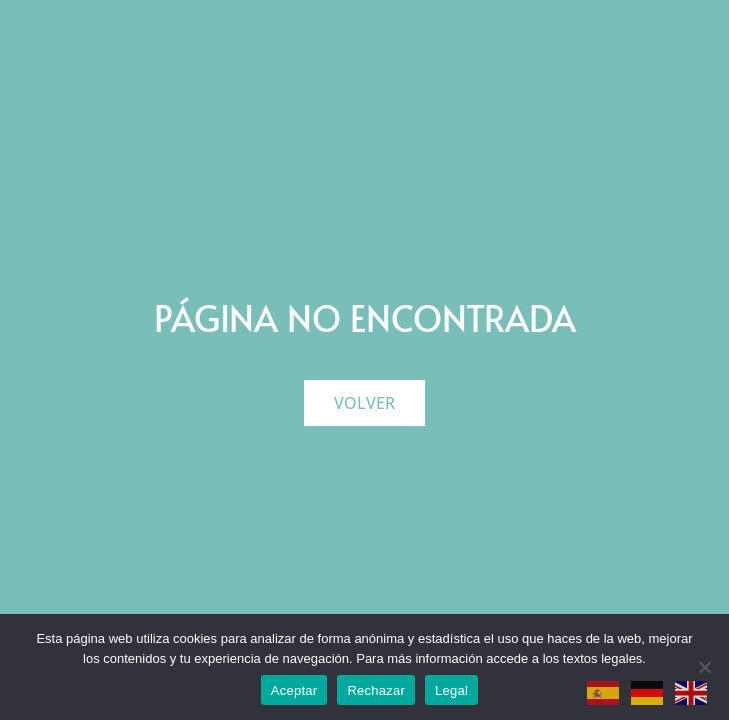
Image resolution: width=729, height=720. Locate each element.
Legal (451, 690)
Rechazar (376, 690)
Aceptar (294, 690)
